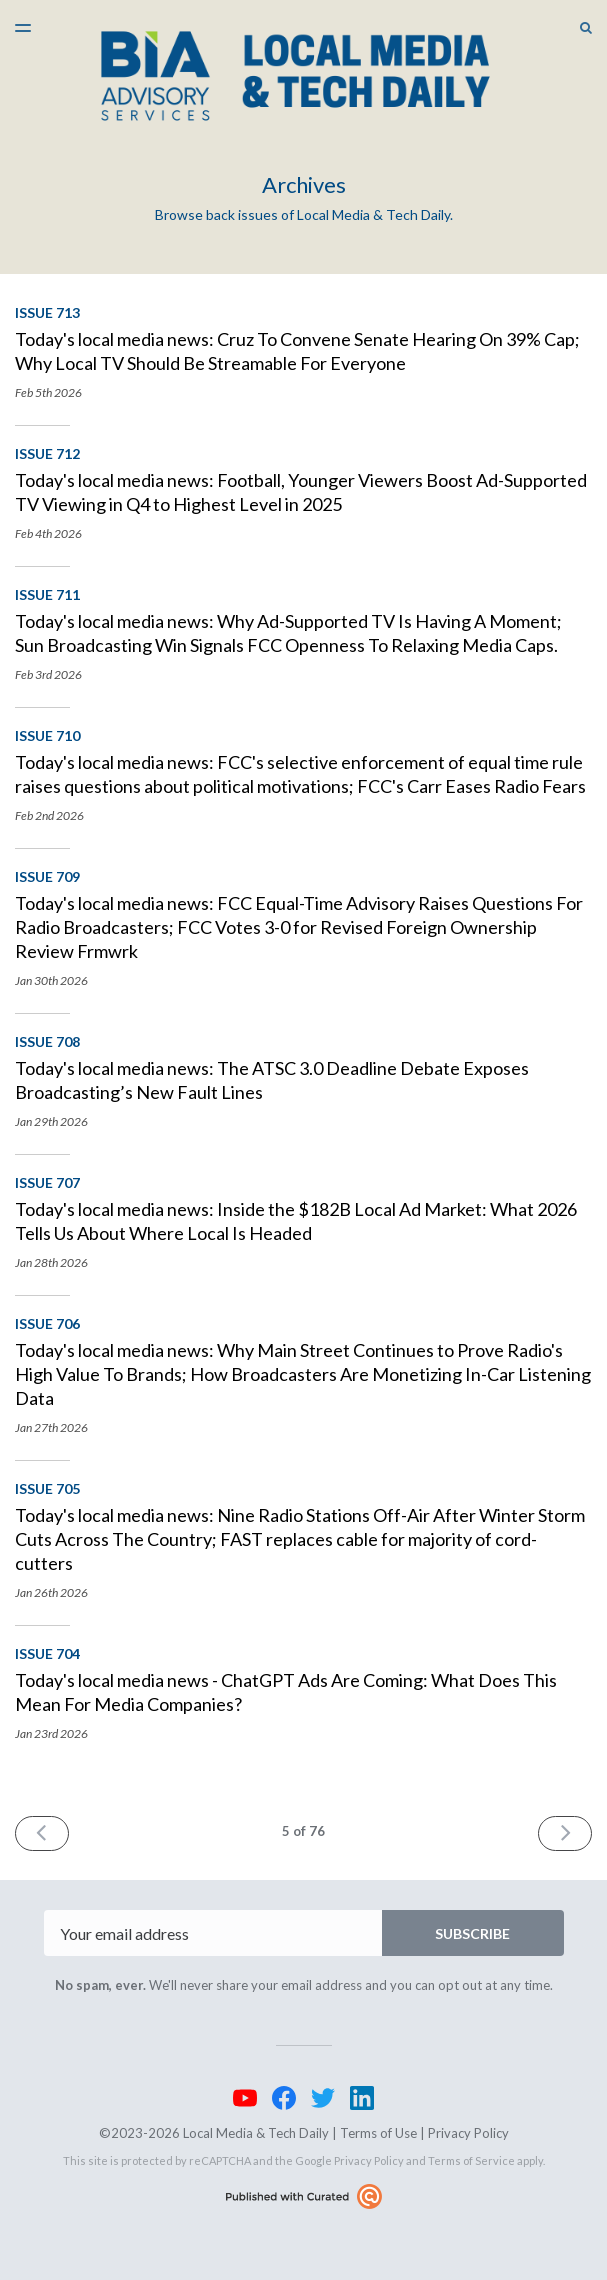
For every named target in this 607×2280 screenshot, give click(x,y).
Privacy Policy (468, 2133)
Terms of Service (471, 2160)
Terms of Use (378, 2133)
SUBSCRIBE (472, 1933)
